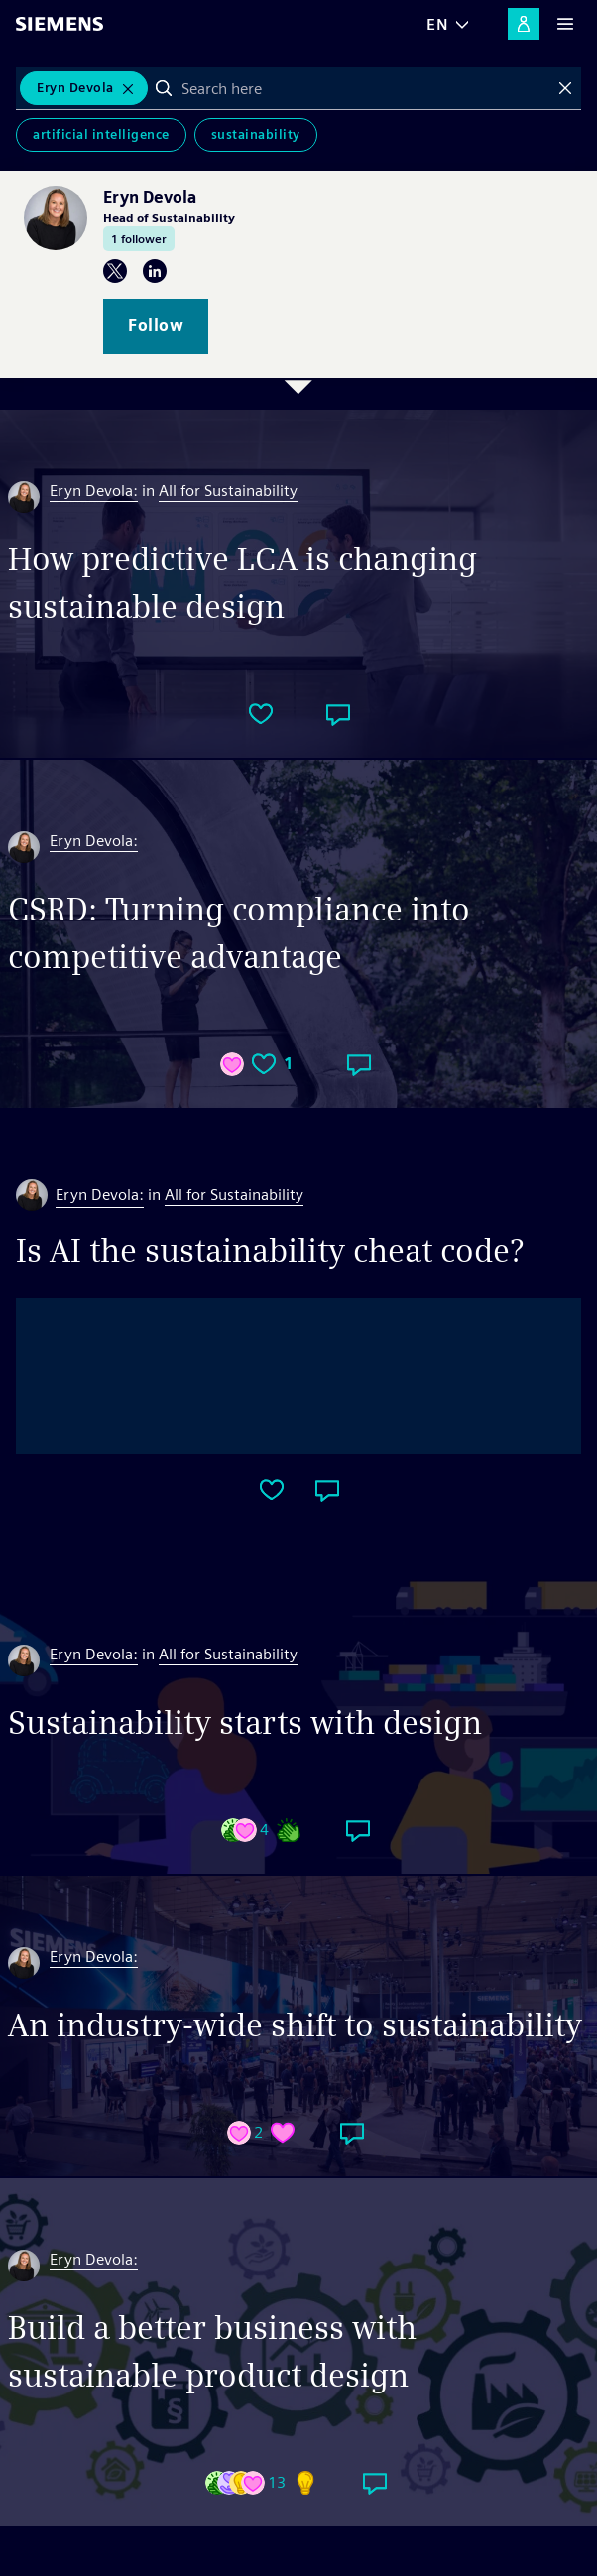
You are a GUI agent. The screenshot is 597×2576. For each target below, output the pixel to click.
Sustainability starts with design (245, 1722)
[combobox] (364, 88)
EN (437, 24)
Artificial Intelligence (101, 134)
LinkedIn (155, 271)
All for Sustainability (228, 490)
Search (163, 88)
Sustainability (255, 134)
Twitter (115, 271)
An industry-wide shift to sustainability (295, 2025)
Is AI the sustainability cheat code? (270, 1250)
